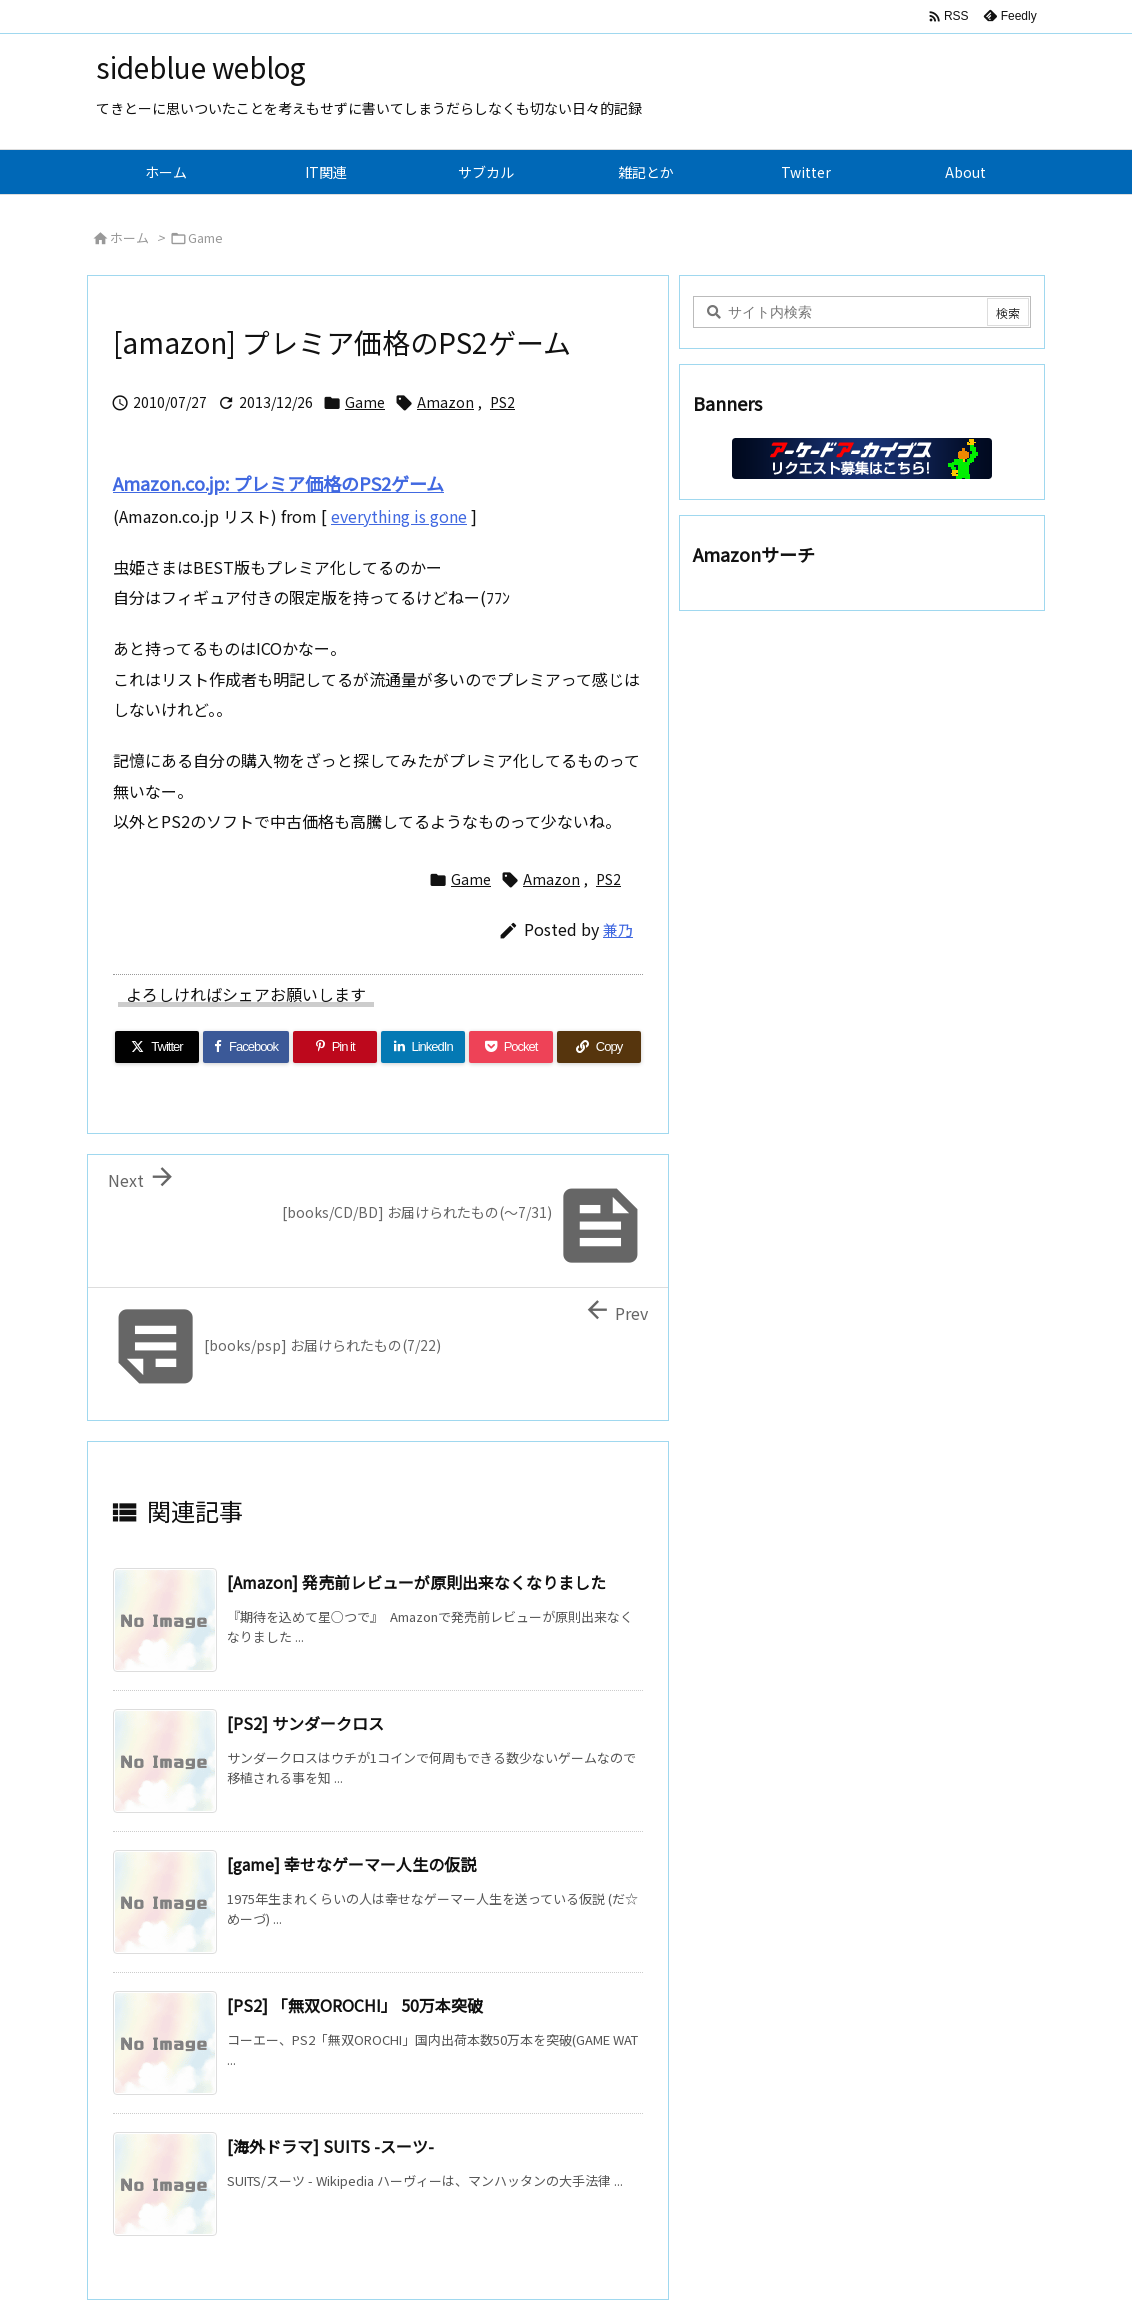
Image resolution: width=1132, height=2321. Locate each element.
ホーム (129, 237)
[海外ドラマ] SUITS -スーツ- (330, 2146)
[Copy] (599, 1047)
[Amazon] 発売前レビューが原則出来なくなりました (416, 1582)
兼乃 (618, 929)
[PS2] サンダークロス (305, 1723)
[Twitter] (157, 1047)
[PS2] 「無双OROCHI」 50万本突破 (355, 2005)
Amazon (445, 402)
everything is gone (399, 516)
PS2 (502, 402)
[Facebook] (246, 1047)
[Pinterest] (335, 1047)
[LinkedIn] (423, 1047)
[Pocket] (511, 1047)
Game (205, 237)
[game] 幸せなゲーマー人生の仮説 (351, 1864)
